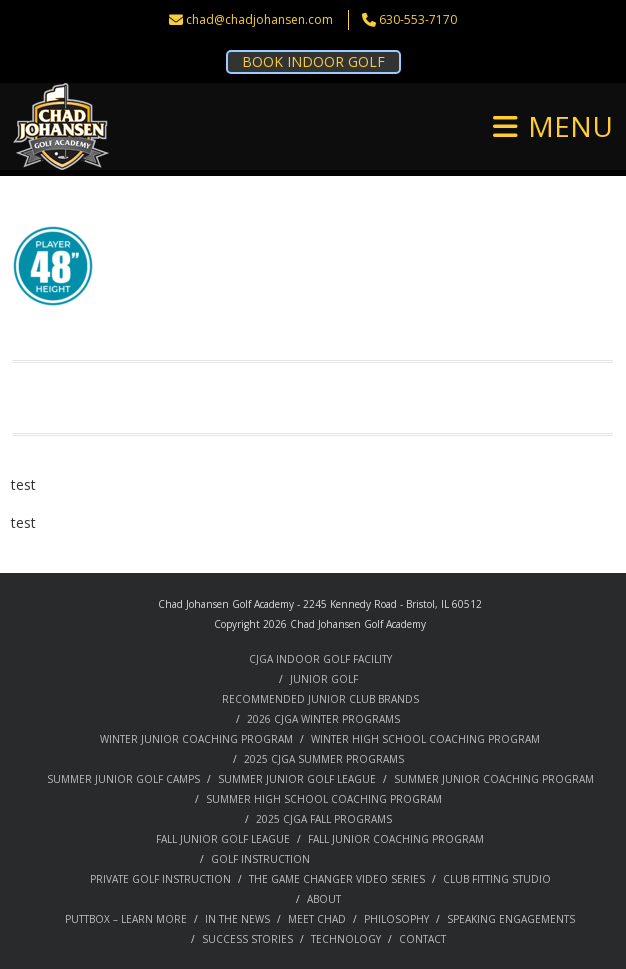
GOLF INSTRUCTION (260, 859)
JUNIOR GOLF (324, 679)
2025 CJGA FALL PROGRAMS (324, 819)
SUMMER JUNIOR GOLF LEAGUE (297, 779)
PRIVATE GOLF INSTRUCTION (160, 879)
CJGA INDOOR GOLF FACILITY (320, 659)
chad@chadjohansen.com (259, 19)
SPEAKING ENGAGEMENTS (511, 919)
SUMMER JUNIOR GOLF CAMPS (123, 779)
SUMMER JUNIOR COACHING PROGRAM (494, 779)
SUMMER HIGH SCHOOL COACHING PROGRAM (324, 799)
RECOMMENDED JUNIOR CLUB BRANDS (320, 699)
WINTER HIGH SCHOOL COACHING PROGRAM (425, 739)
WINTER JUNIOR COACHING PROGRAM (196, 739)
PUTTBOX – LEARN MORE (126, 919)
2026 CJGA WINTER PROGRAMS (323, 719)
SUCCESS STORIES (247, 939)
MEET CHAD (317, 919)
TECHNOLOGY (346, 939)
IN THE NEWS (237, 919)
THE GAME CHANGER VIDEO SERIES (337, 879)
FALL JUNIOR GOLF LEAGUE (223, 839)
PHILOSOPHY (396, 919)
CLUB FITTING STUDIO (497, 879)
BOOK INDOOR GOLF (313, 61)
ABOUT (324, 899)
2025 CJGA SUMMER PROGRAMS (324, 759)
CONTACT (422, 939)
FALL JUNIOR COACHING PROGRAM (396, 839)
